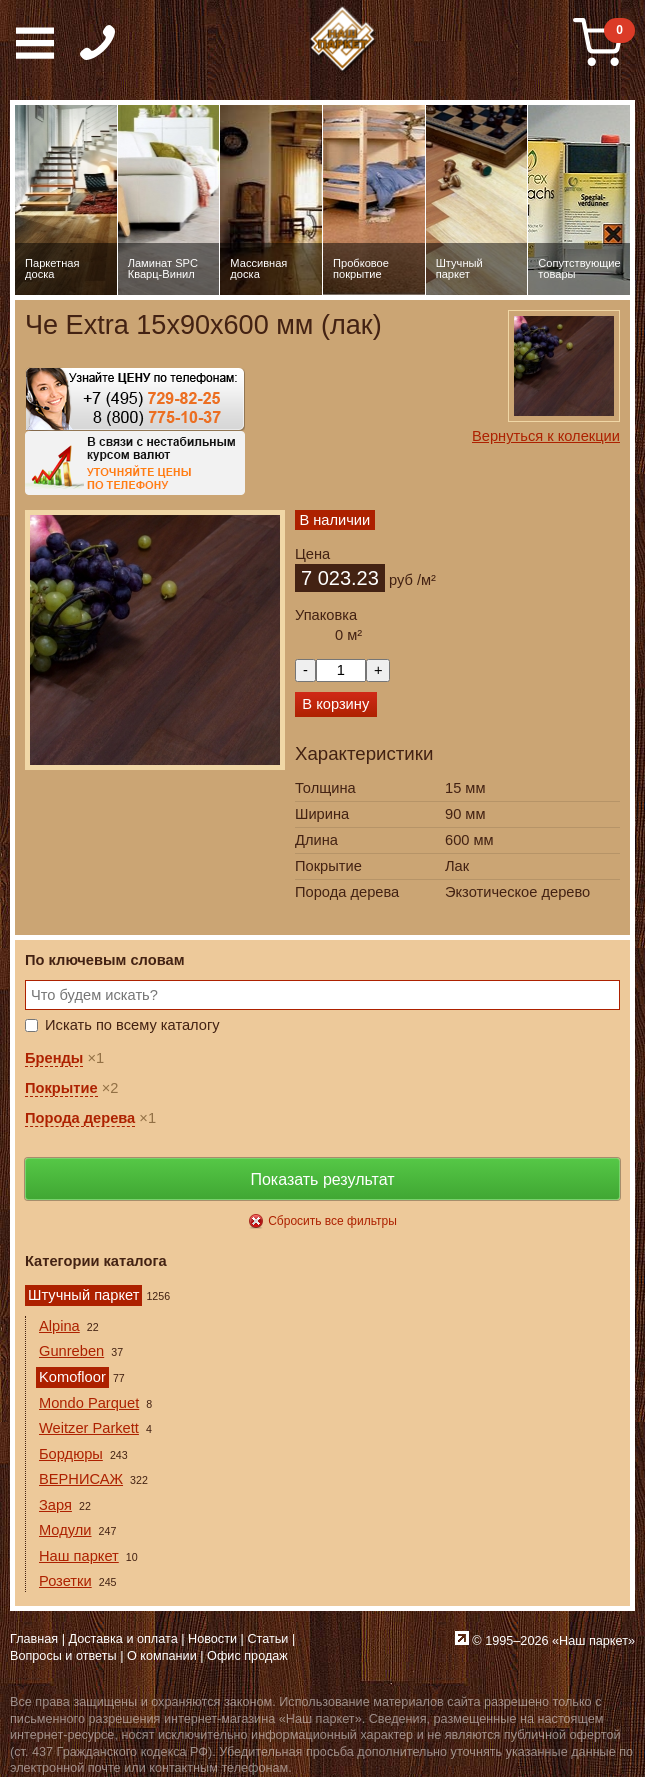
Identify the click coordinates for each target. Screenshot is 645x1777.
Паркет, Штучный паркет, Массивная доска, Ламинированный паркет (344, 40)
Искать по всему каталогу (132, 1025)
